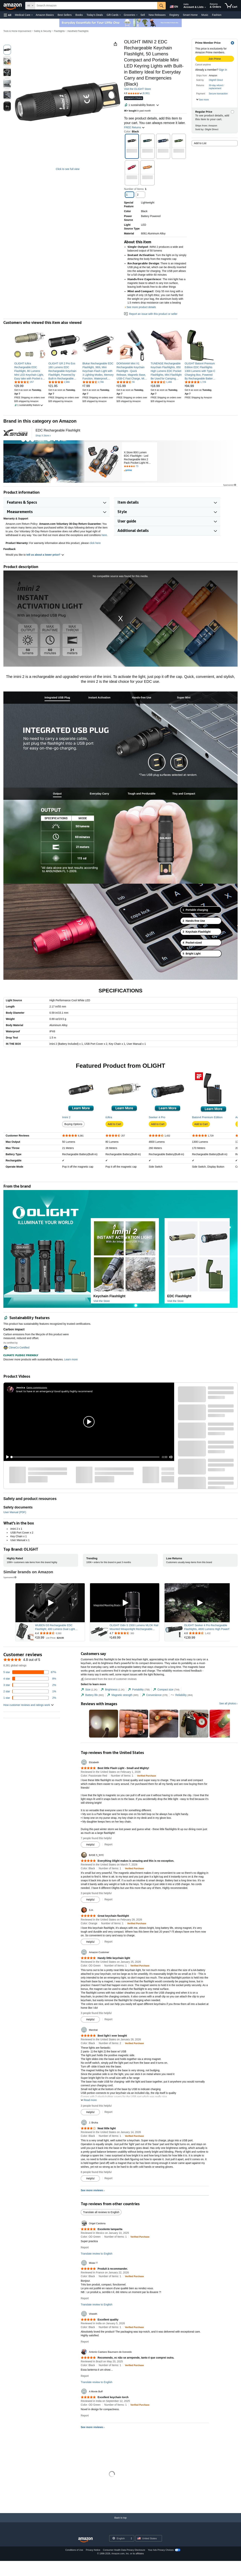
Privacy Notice (93, 2550)
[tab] (57, 697)
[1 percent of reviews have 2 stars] (29, 1691)
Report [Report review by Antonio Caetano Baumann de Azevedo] (85, 2375)
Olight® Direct (216, 80)
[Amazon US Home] (85, 2540)
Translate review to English (96, 2253)
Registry (174, 14)
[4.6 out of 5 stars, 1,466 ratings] (161, 381)
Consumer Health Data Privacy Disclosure (124, 2550)
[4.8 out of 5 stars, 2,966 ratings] (59, 381)
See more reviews (92, 2190)
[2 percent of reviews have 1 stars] (29, 1698)
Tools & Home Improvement (17, 31)
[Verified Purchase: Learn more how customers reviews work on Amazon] (146, 1775)
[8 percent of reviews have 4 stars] (29, 1678)
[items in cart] (231, 5)
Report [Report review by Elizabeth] (108, 1844)
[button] (7, 15)
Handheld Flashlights (77, 31)
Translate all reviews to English (101, 2212)
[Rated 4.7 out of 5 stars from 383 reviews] (134, 1633)
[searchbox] (96, 5)
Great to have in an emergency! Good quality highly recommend (54, 1391)
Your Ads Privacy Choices (161, 2550)
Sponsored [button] (230, 485)
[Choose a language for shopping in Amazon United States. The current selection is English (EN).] (173, 6)
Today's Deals (94, 14)
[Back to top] (120, 2521)
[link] (29, 371)
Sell (142, 14)
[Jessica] (20, 1387)
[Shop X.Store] (43, 435)
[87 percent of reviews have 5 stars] (29, 1672)
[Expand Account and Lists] (205, 7)
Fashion (216, 14)
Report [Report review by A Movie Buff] (85, 2415)
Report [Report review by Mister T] (85, 2298)
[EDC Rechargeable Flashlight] (58, 430)
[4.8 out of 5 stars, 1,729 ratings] (195, 381)
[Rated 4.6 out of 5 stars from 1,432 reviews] (208, 1633)
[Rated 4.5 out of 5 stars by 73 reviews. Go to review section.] (140, 466)
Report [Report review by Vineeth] (85, 2341)
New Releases (157, 14)
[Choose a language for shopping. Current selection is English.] (119, 2538)
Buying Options (73, 1124)
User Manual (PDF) (14, 1512)
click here (95, 543)
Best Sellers (65, 14)
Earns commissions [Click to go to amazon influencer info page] (37, 1387)
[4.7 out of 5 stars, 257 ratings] (24, 381)
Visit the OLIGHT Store (137, 88)
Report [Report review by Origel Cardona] (85, 2247)
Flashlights (59, 31)
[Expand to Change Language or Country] (131, 2538)
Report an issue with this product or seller (151, 313)
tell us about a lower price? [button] (45, 554)
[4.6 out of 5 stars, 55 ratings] (126, 381)
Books (79, 14)
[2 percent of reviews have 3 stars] (29, 1685)
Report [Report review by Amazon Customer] (108, 2019)
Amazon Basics (45, 14)
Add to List (200, 143)
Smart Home (190, 14)
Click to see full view (67, 169)
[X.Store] (15, 432)
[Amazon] (13, 5)
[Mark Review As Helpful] (90, 1844)
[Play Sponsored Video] (50, 1602)
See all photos (227, 1703)
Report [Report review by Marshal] (108, 2111)
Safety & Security (42, 31)
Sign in (223, 69)
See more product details (141, 307)
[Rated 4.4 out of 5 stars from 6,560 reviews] (59, 1633)
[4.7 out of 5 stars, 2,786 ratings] (93, 381)
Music (204, 14)
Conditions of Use (74, 2550)
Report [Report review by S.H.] (108, 1941)
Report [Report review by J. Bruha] (108, 2178)
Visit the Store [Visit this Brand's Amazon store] (101, 1301)
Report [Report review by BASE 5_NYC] (108, 1899)
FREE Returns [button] (134, 127)
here (104, 535)
